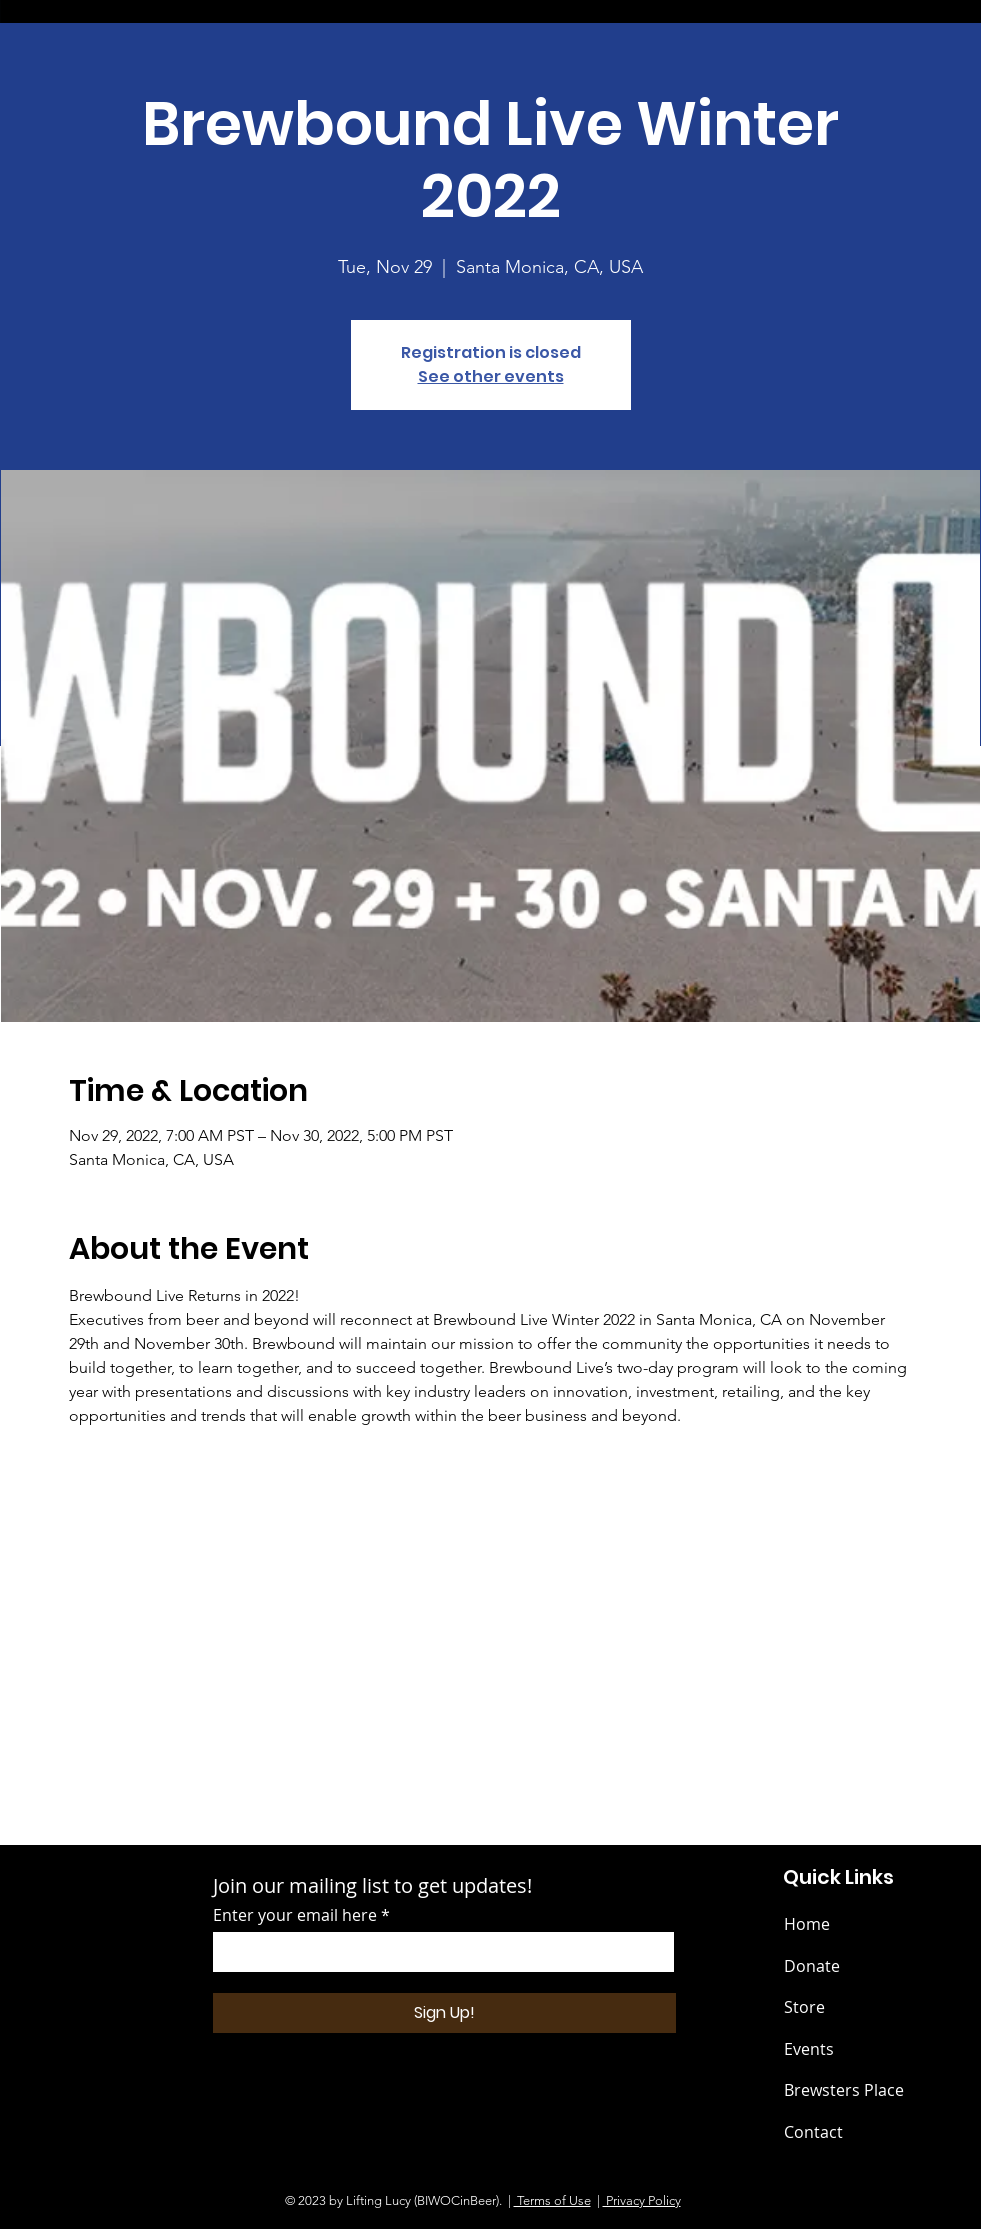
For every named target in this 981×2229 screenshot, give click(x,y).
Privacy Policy (642, 2200)
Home (807, 1924)
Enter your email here (295, 1915)
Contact (813, 2132)
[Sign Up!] (444, 2013)
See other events (491, 376)
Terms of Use (552, 2200)
